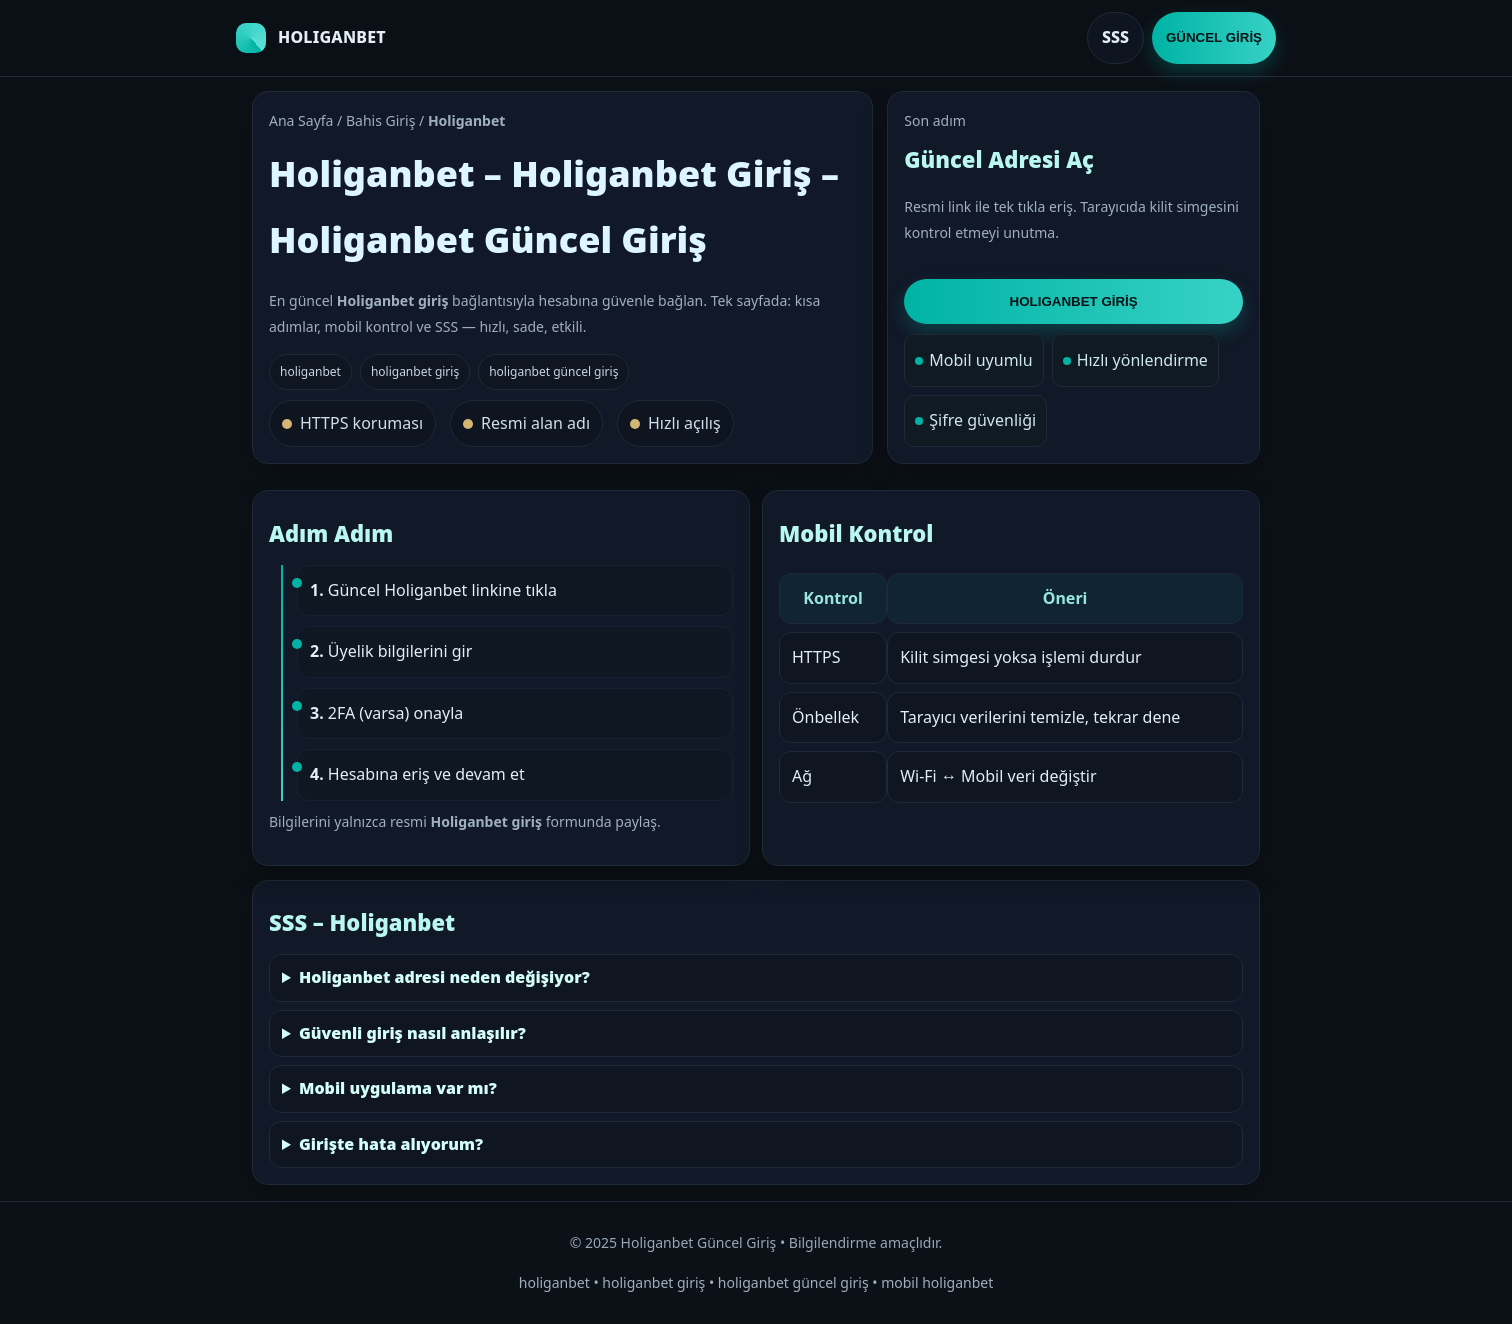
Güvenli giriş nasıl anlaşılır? (412, 1033)
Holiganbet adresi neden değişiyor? (444, 977)
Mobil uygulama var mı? (398, 1088)
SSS (1115, 37)
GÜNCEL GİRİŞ (1214, 37)
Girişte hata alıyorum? (391, 1144)
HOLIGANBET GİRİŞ (1074, 301)
